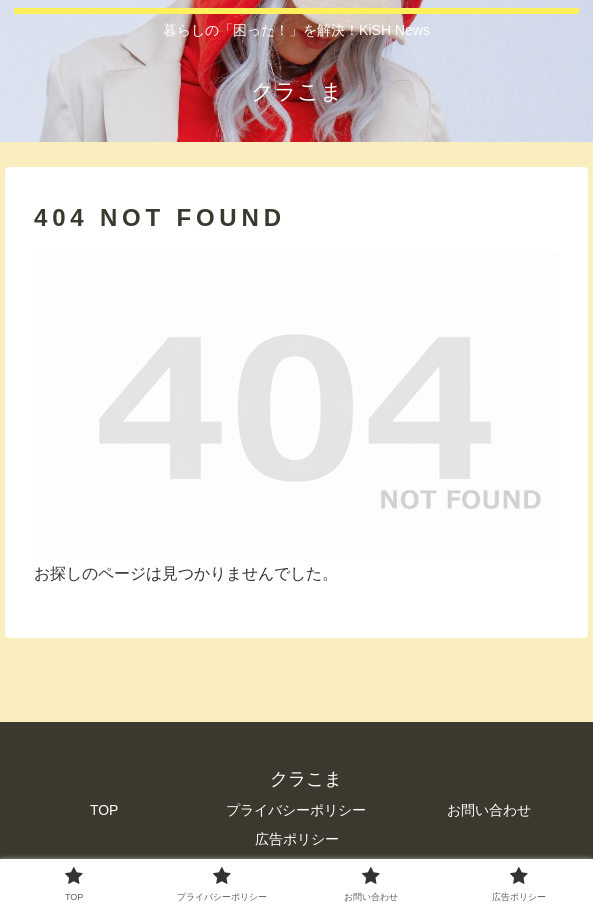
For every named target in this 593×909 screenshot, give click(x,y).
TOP (104, 810)
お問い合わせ (489, 810)
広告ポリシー (297, 839)
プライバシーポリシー (296, 810)
